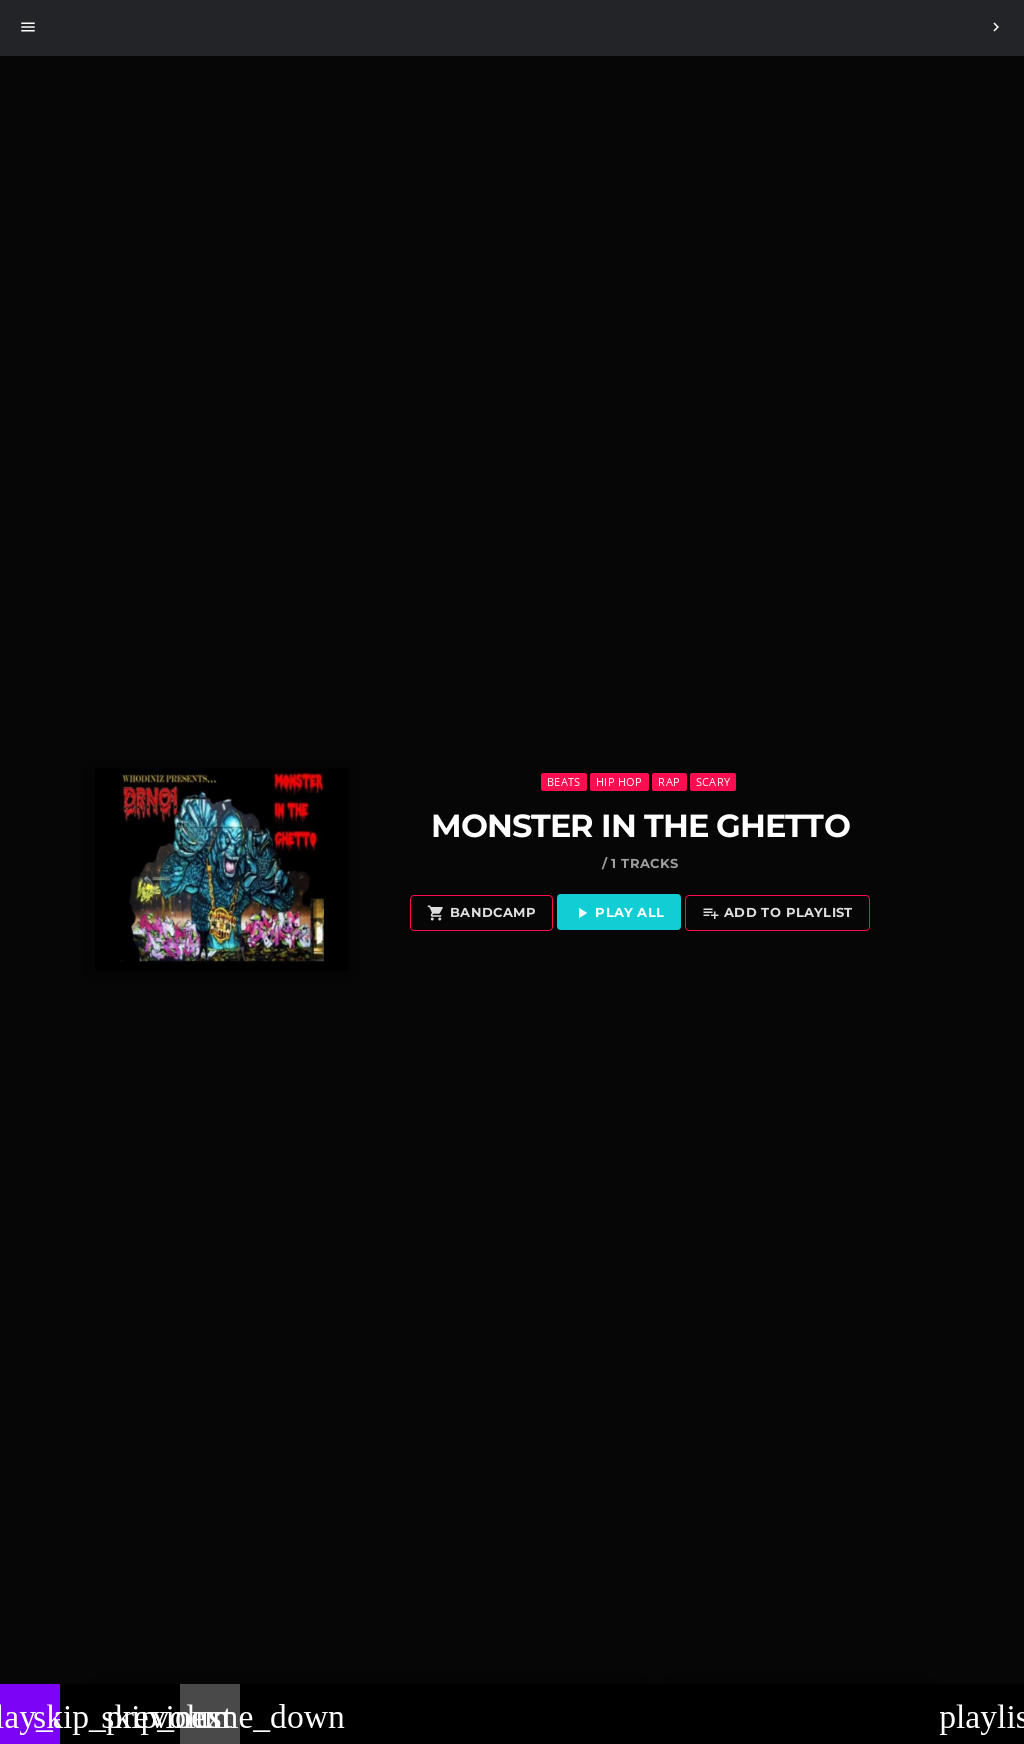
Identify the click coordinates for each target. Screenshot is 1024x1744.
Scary (713, 781)
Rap (669, 781)
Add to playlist (777, 913)
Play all (619, 913)
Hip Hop (619, 781)
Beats (563, 781)
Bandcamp (481, 913)
